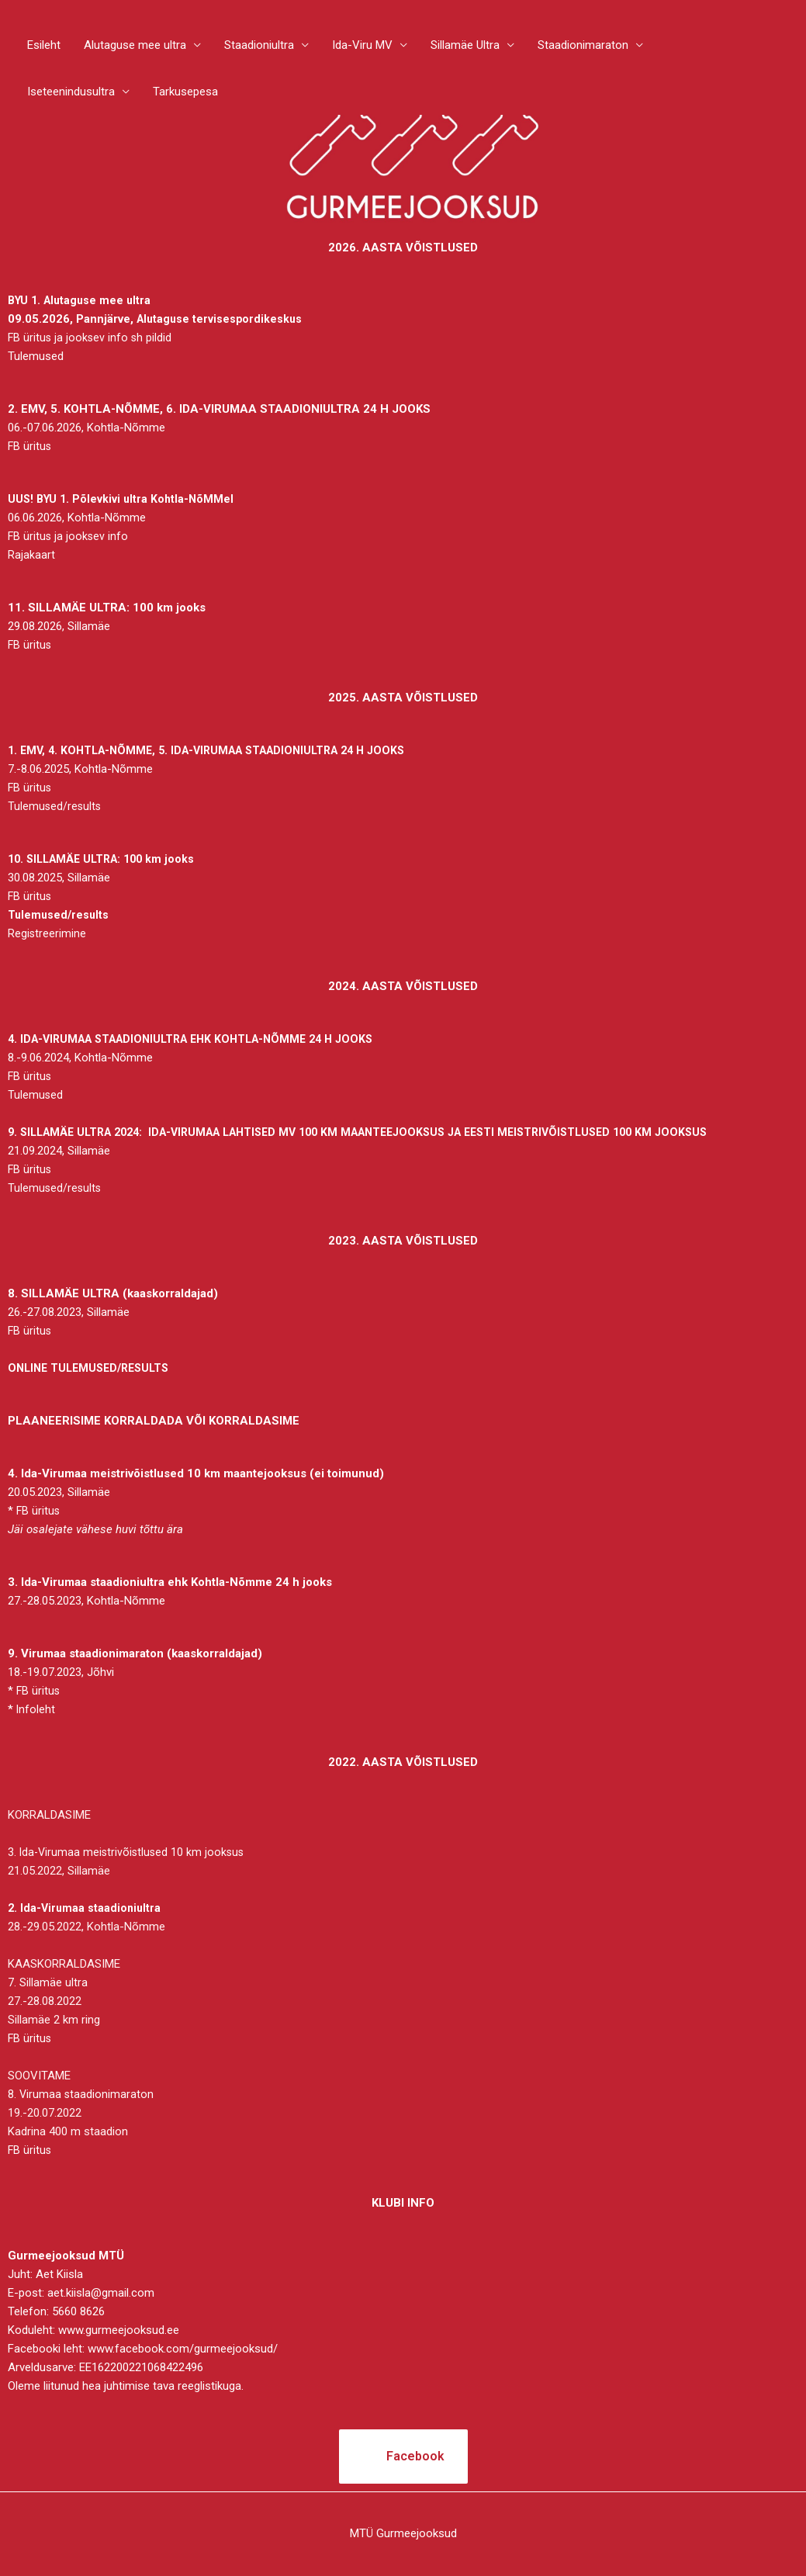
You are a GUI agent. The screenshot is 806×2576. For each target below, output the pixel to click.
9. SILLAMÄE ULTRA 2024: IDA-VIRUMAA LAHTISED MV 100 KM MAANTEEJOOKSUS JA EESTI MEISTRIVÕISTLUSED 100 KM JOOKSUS (382, 1132)
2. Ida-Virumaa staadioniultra (86, 1908)
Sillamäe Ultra (465, 47)
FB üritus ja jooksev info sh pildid (91, 338)
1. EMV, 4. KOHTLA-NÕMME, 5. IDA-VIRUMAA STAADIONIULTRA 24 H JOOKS (219, 750)
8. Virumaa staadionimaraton (81, 2094)
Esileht (44, 47)
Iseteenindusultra (71, 93)
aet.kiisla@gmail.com (100, 2293)
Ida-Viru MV (362, 47)
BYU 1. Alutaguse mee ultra (84, 300)
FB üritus (30, 446)
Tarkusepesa (185, 93)
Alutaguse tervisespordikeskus (221, 319)
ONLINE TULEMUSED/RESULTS (93, 1368)
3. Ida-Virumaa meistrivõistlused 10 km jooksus (129, 1852)
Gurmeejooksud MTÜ (66, 2256)
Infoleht (36, 1709)
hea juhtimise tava (128, 2386)
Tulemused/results (55, 806)
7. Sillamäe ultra (48, 1982)
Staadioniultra (259, 47)
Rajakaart (31, 555)
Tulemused (36, 356)
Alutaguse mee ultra (135, 47)
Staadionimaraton (583, 47)
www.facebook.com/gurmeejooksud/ (183, 2349)
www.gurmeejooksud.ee (118, 2330)
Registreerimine (47, 933)
